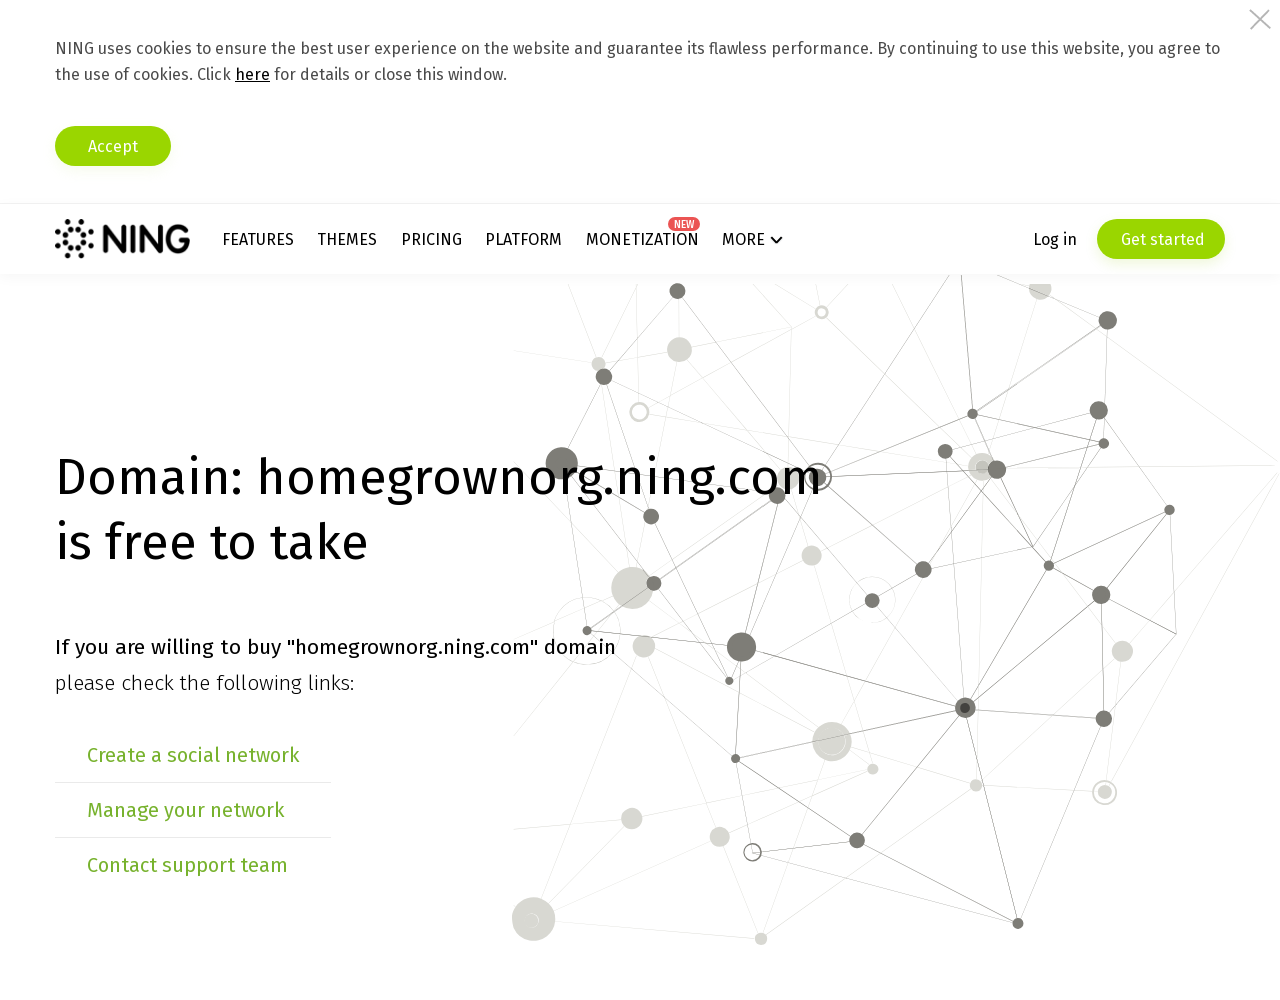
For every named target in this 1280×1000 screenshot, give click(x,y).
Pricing (431, 239)
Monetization (642, 239)
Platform (523, 239)
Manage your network (185, 810)
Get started (1161, 239)
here (252, 74)
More (743, 239)
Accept (113, 146)
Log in (1055, 239)
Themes (347, 239)
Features (258, 239)
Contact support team (187, 865)
